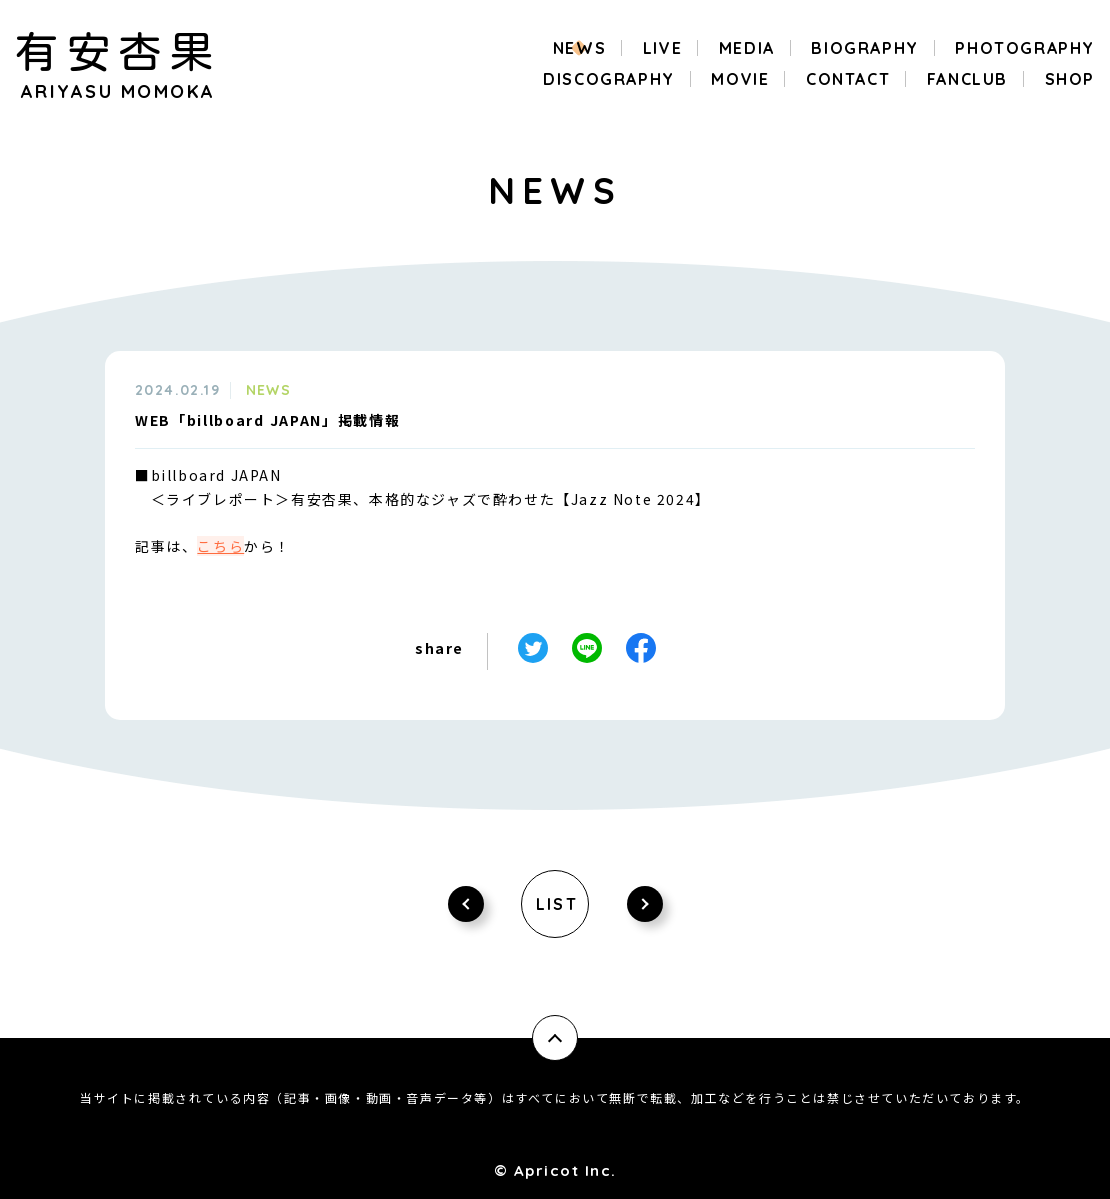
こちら (220, 546)
